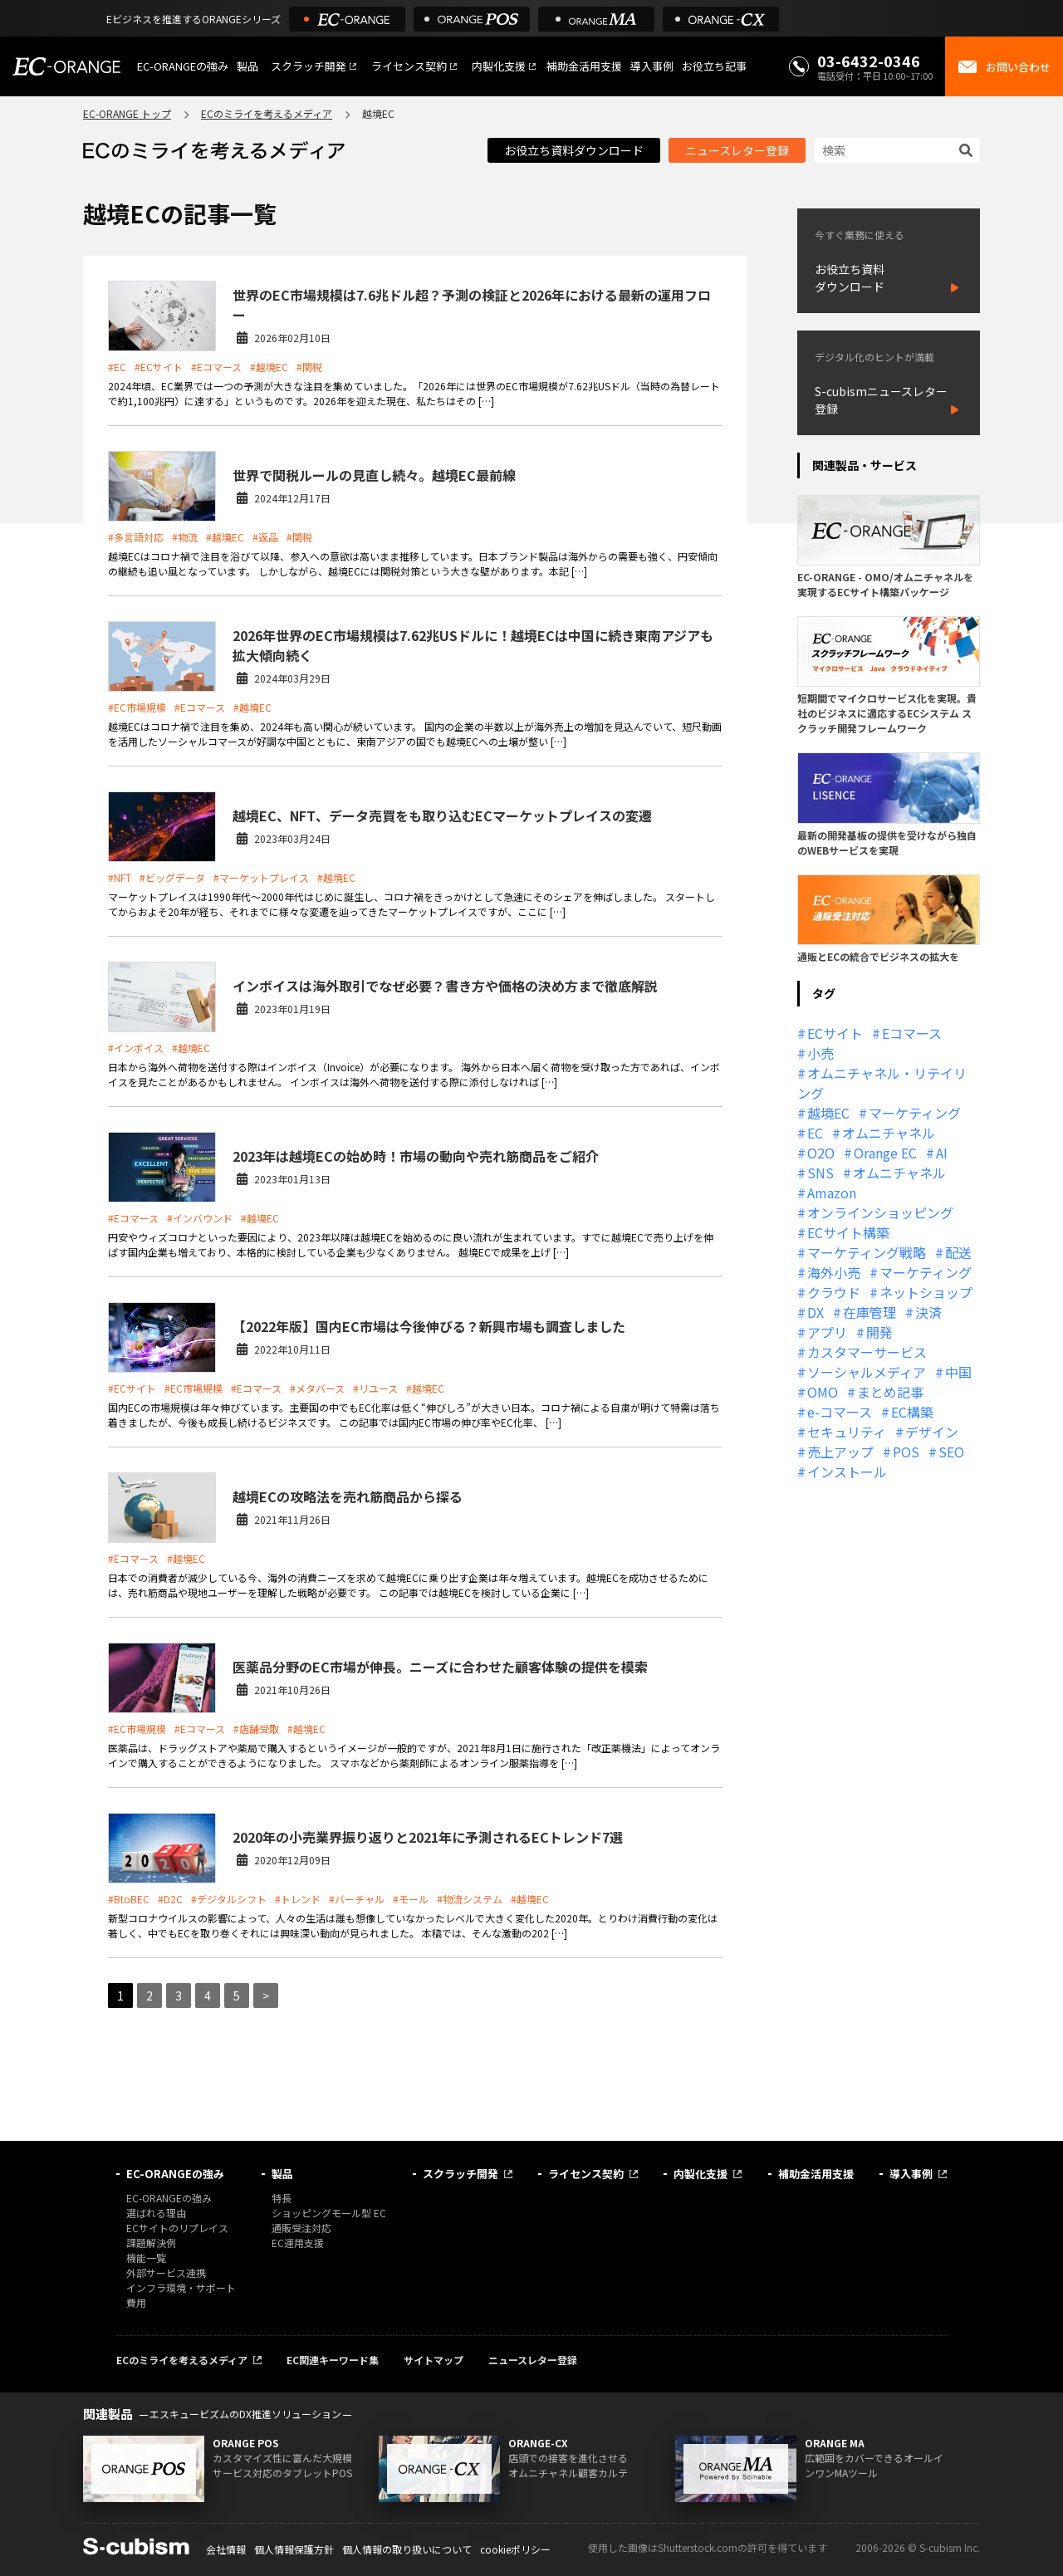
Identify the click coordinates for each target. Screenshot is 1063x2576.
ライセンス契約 (409, 66)
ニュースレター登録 (737, 150)
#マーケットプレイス (261, 877)
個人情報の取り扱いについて (407, 2549)
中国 (958, 1372)
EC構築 (912, 1412)
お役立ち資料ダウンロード (574, 150)
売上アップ (840, 1452)
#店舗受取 (256, 1728)
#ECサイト (159, 367)
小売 (820, 1053)
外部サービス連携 (166, 2272)
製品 (247, 66)
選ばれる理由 (156, 2213)
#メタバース (317, 1388)
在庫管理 (869, 1312)
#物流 (185, 537)
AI (942, 1153)
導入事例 (652, 66)
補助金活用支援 (584, 66)
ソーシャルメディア (866, 1372)
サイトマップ (433, 2360)
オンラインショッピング (880, 1212)
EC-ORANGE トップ (127, 113)
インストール (847, 1471)
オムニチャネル (888, 1133)
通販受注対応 (301, 2228)
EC (815, 1133)
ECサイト (835, 1033)
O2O (821, 1153)
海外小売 (833, 1272)
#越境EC (269, 367)
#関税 (309, 367)
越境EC (828, 1113)
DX (815, 1312)
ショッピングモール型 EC (329, 2213)
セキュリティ (846, 1432)
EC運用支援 (298, 2243)
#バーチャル (357, 1899)
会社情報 (226, 2549)
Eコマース (912, 1033)
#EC (117, 367)
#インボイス (136, 1048)
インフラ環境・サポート (181, 2287)
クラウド (833, 1292)
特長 (281, 2198)
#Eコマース (216, 367)
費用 (136, 2302)
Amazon (831, 1192)
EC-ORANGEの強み (182, 66)
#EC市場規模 (137, 707)
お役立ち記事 (714, 66)
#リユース (375, 1388)
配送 (958, 1252)
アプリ (827, 1332)
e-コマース (839, 1412)
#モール (411, 1899)
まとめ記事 (890, 1392)
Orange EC (885, 1153)
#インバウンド (200, 1218)
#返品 (265, 537)
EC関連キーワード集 (333, 2360)
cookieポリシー (515, 2549)
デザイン (931, 1432)
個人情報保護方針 (294, 2549)
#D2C (170, 1899)
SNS (820, 1173)
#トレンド (298, 1899)
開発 (879, 1332)
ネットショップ (925, 1292)
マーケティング (915, 1113)
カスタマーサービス (867, 1352)
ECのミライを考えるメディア (266, 113)
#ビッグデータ (172, 877)
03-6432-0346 (868, 60)
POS (906, 1452)
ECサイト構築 (848, 1232)
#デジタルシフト (229, 1899)
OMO (822, 1392)
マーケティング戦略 (866, 1252)
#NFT (119, 877)
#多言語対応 (136, 537)
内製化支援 (499, 66)
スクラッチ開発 (308, 66)
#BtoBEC (128, 1899)
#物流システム (469, 1899)
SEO (951, 1452)
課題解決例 (151, 2243)
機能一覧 (146, 2257)
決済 (928, 1312)
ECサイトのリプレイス (177, 2228)
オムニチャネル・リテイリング (882, 1083)
